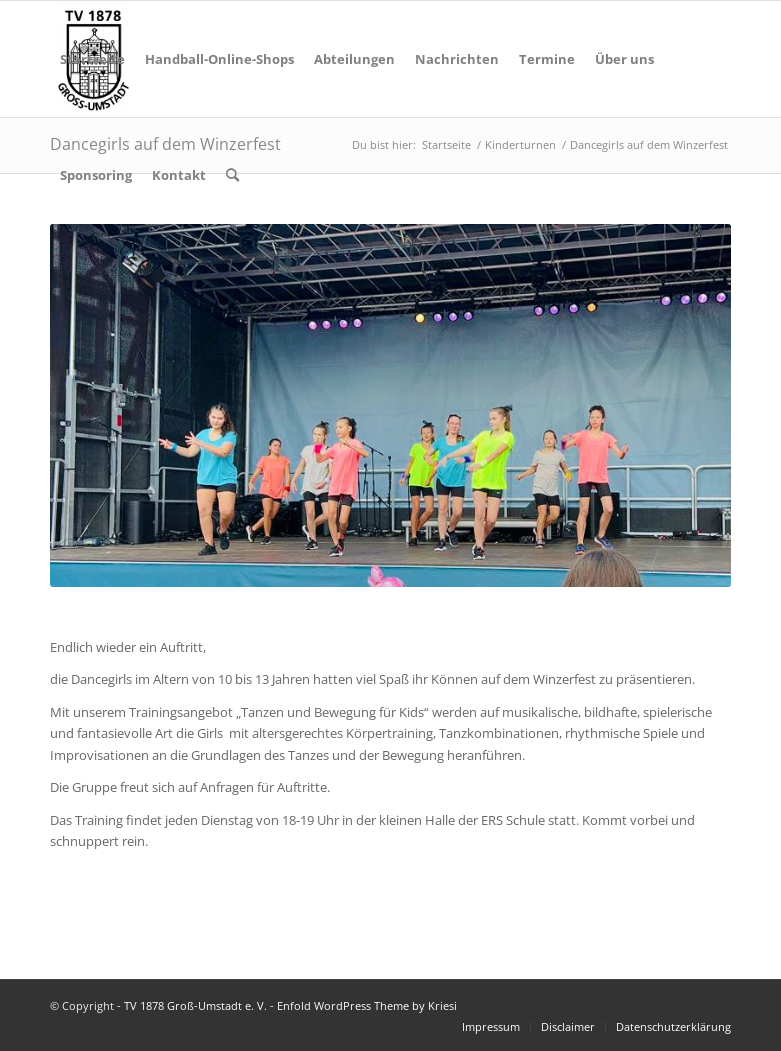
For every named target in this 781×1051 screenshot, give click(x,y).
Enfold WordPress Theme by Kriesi (367, 1005)
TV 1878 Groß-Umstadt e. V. (195, 1005)
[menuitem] (92, 59)
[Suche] (232, 175)
